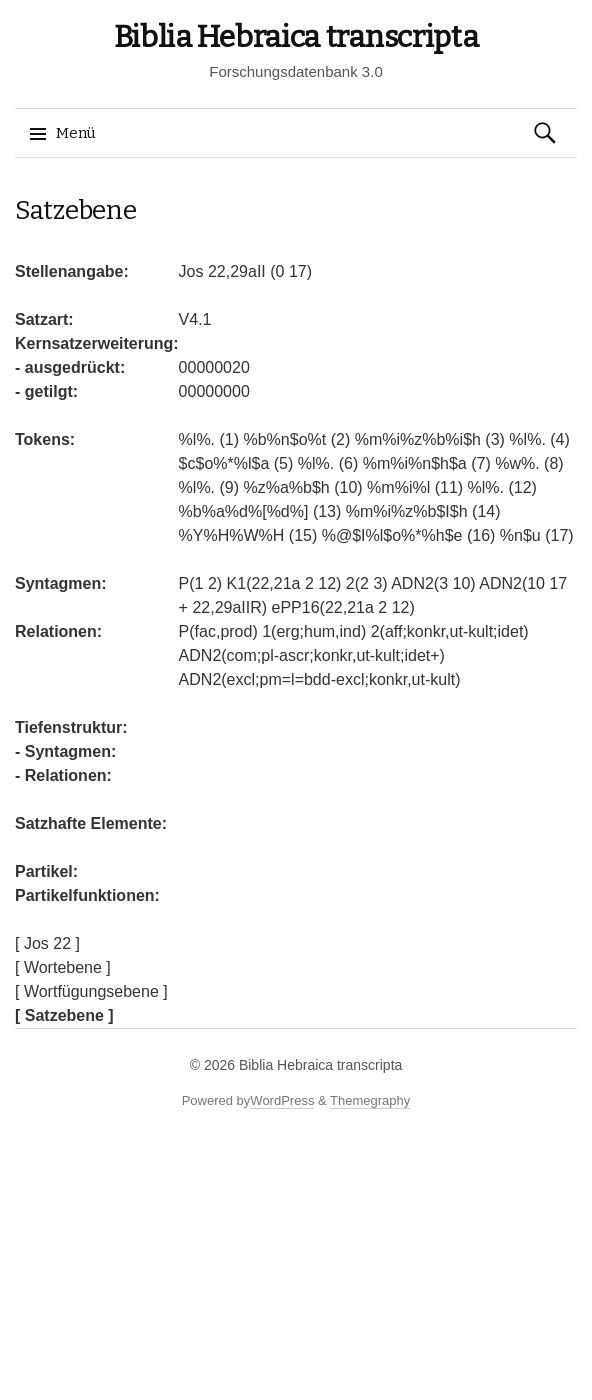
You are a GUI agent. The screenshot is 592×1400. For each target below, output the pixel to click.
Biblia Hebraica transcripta (296, 37)
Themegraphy (370, 1100)
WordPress (282, 1100)
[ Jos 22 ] (47, 943)
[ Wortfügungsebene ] (91, 991)
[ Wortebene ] (63, 967)
